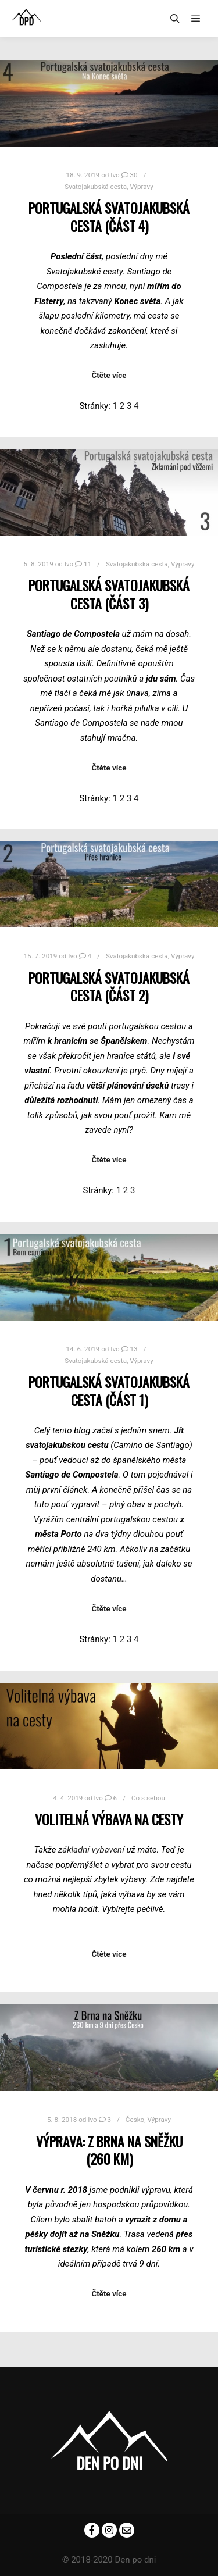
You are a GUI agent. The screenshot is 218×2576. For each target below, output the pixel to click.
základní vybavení (91, 1849)
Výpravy (141, 187)
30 (129, 175)
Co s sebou (148, 1798)
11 (83, 564)
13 (129, 1349)
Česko (135, 2119)
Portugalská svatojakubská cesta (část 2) (109, 987)
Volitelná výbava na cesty (109, 1819)
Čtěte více (109, 375)
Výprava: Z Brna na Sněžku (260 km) (109, 2150)
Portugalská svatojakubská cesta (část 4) (109, 217)
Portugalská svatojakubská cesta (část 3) (109, 594)
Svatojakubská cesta (96, 187)
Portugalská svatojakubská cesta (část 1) (109, 1391)
